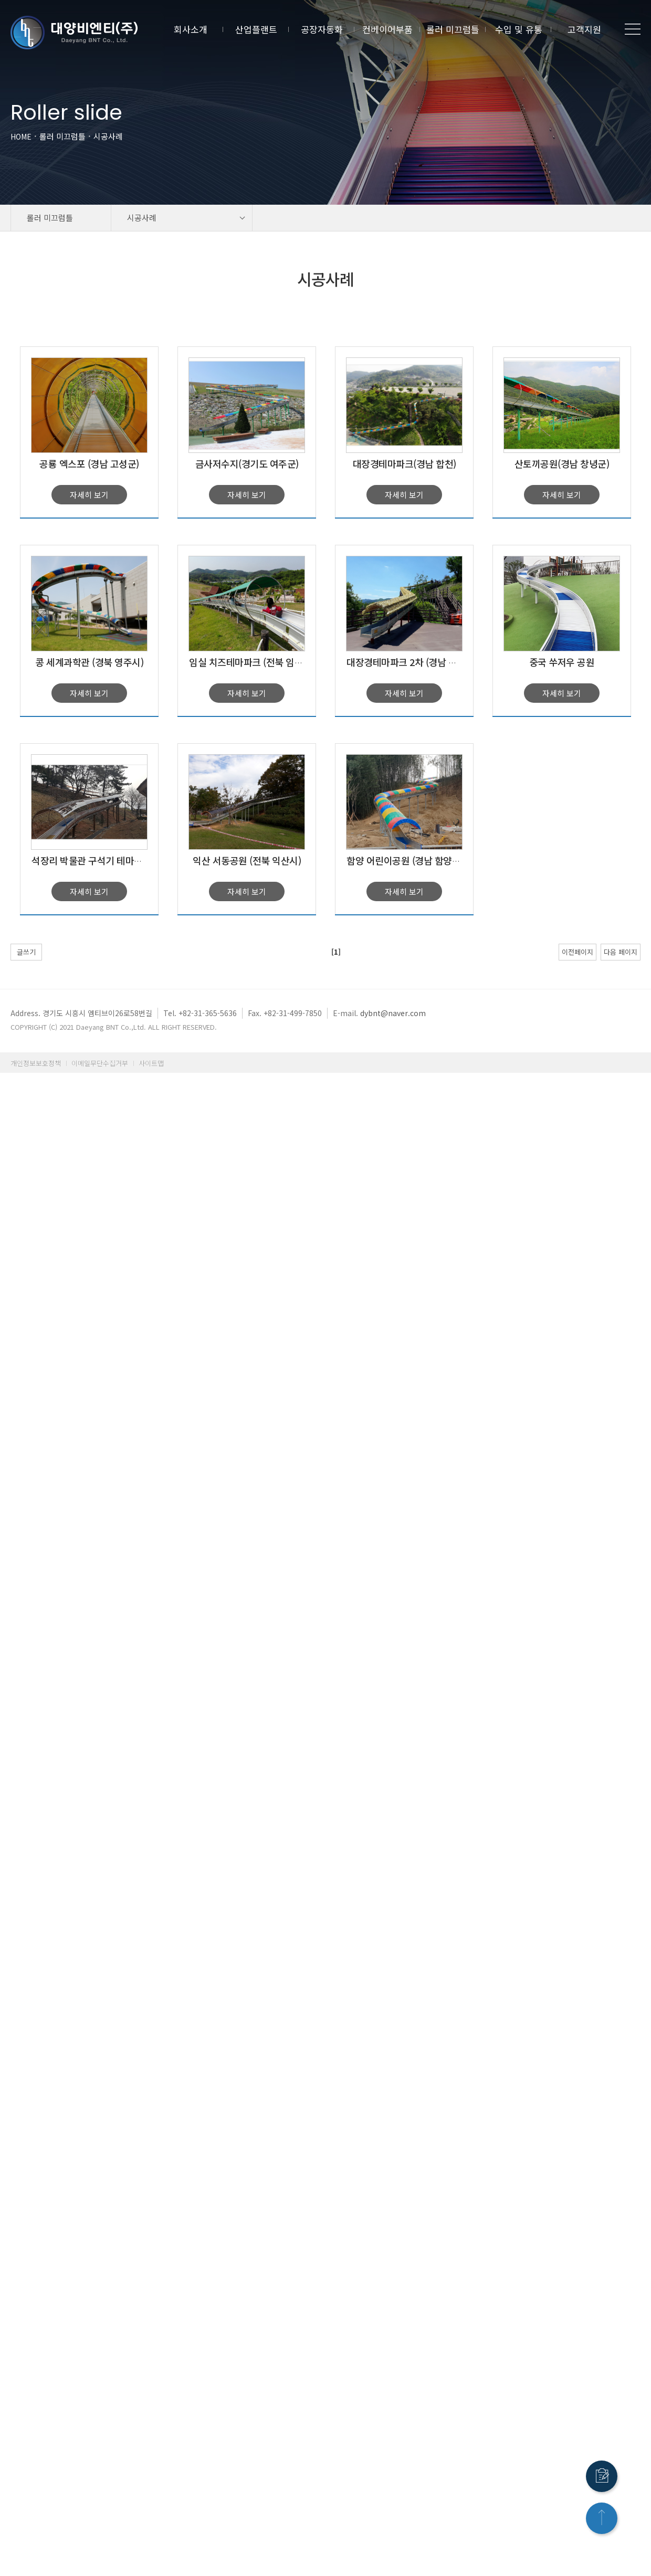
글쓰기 (26, 952)
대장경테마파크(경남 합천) (404, 463)
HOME (21, 136)
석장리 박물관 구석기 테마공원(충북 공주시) (117, 860)
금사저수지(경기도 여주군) (247, 463)
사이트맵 (151, 1063)
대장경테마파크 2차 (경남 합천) (407, 662)
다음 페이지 (620, 952)
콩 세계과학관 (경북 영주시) (89, 662)
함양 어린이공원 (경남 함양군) (405, 860)
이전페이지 (577, 952)
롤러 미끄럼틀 (62, 136)
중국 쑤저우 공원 (562, 662)
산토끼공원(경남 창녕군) (562, 463)
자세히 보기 (89, 494)
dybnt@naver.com (393, 1013)
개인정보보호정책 (35, 1063)
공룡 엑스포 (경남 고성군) (89, 463)
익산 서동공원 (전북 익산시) (247, 860)
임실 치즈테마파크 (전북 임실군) (251, 662)
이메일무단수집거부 (99, 1063)
